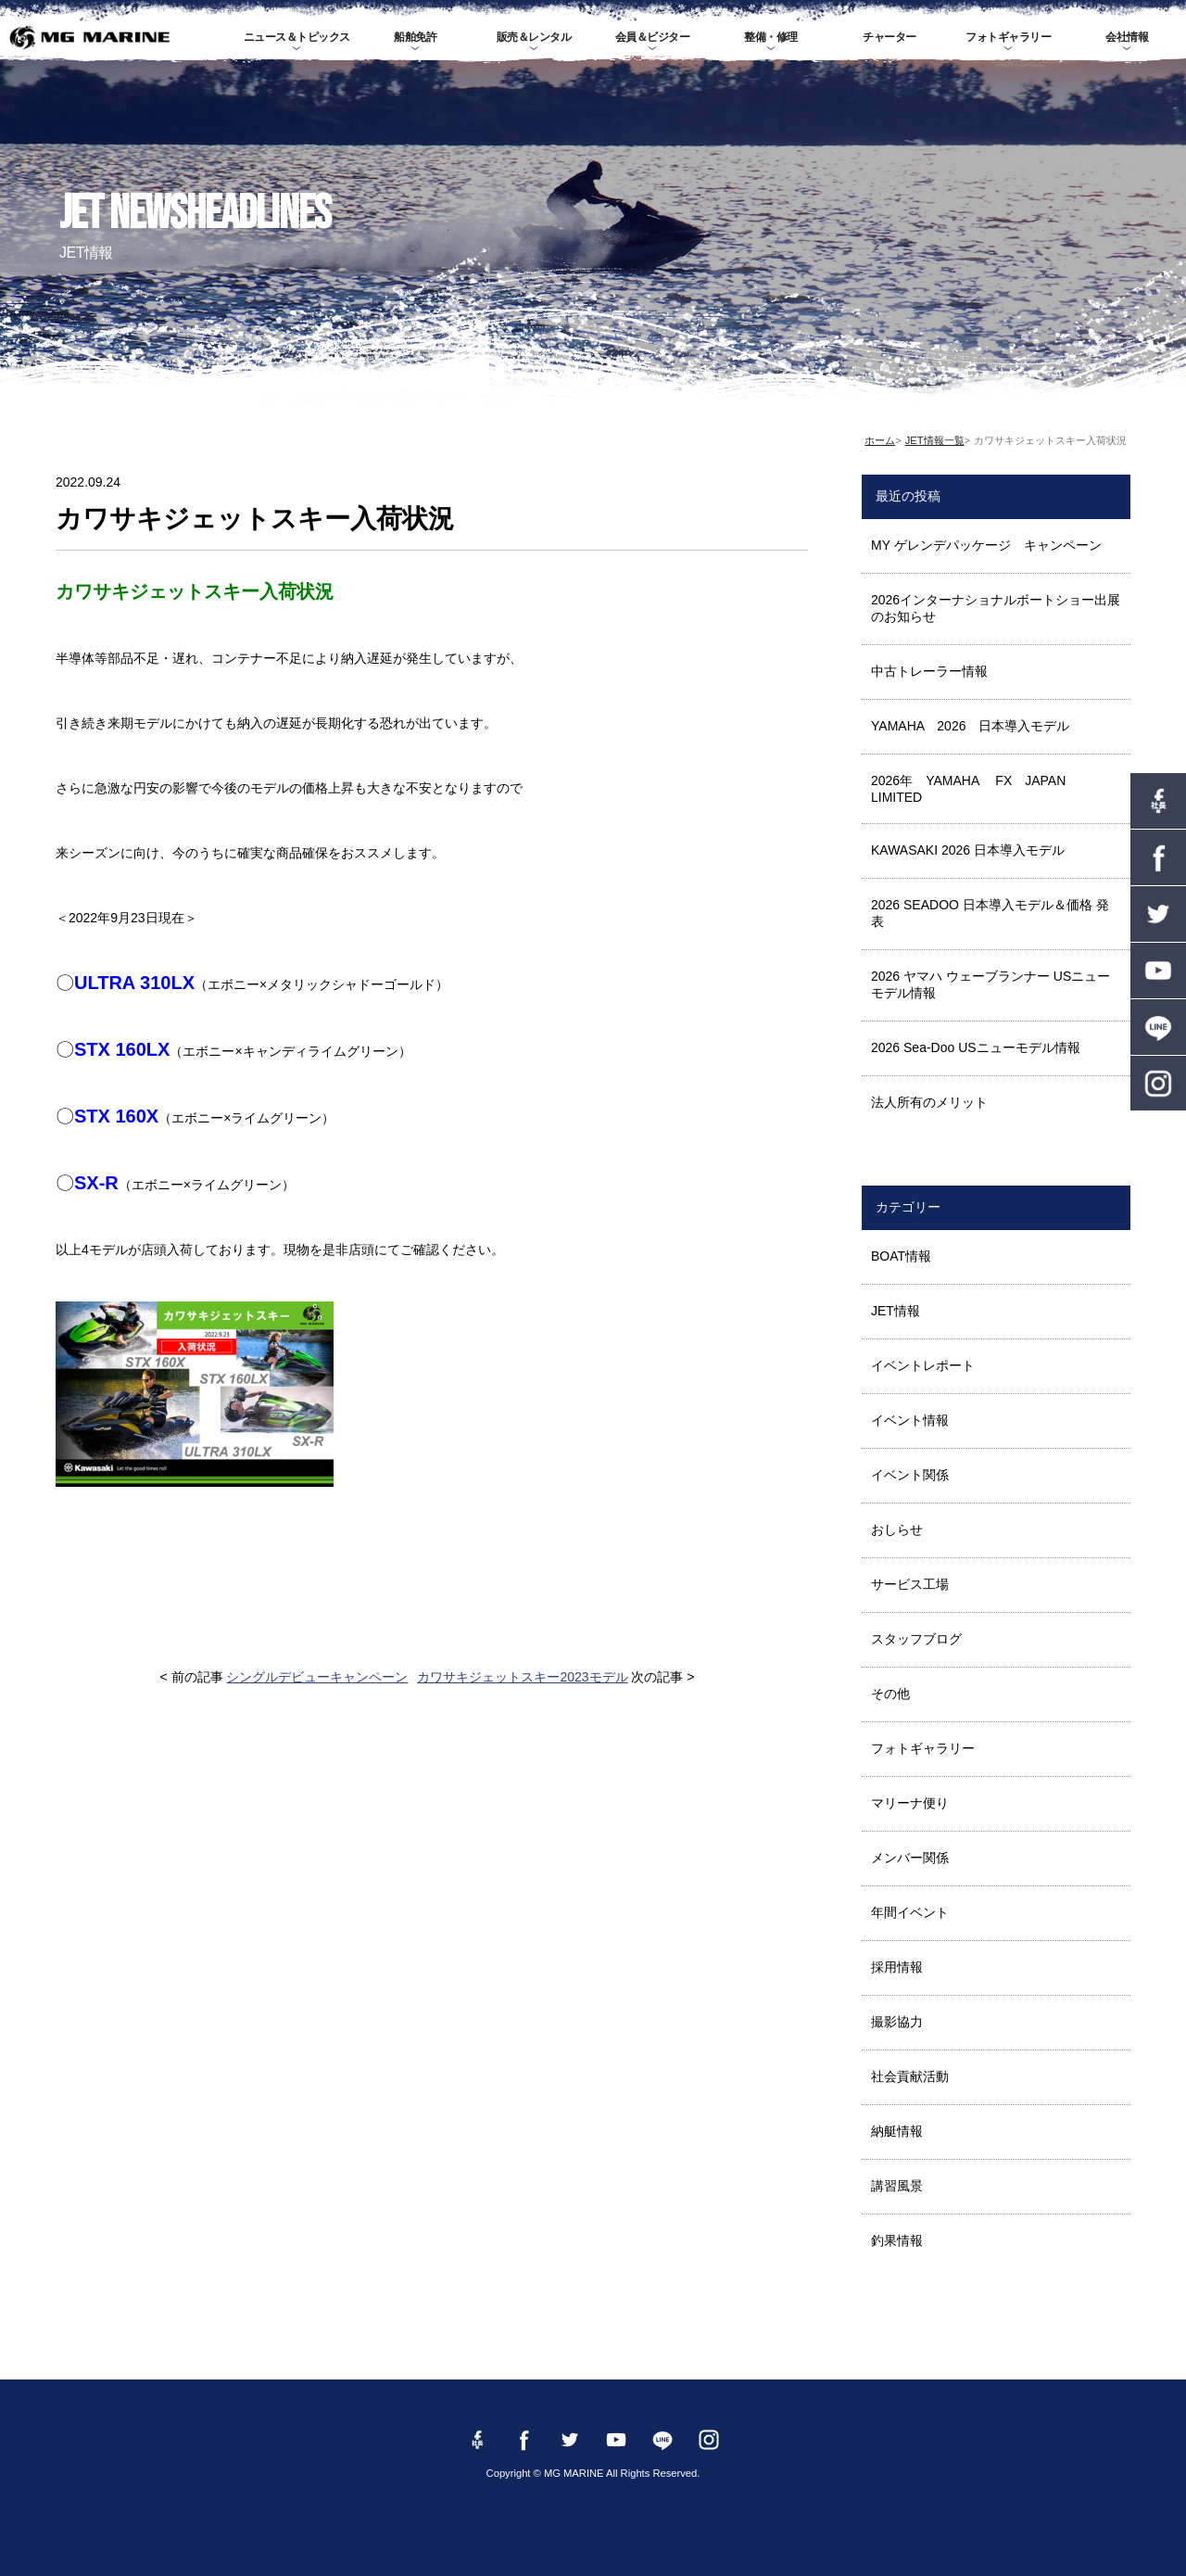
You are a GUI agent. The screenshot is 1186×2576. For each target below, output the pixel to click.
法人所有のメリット (929, 1102)
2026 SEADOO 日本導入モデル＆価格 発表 (990, 913)
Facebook (1158, 857)
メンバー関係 (910, 1857)
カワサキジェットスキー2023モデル (522, 1676)
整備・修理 (771, 37)
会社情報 (1126, 37)
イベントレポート (923, 1365)
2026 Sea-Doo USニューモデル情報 (975, 1047)
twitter (1158, 914)
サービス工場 (910, 1584)
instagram (1158, 1083)
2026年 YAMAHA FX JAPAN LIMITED (975, 789)
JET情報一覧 (935, 440)
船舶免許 (415, 37)
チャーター (889, 37)
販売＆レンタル (534, 37)
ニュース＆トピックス (297, 37)
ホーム (879, 440)
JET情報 (895, 1310)
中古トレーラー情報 (929, 671)
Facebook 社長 (1158, 801)
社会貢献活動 (910, 2076)
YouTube (1158, 970)
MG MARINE (89, 37)
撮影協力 (897, 2021)
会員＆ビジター (652, 37)
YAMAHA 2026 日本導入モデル (970, 725)
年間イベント (910, 1912)
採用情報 (897, 1967)
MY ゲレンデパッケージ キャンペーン (986, 545)
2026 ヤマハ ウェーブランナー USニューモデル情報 (990, 984)
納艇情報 (897, 2131)
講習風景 (897, 2185)
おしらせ (897, 1529)
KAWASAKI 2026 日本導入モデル (968, 850)
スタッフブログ (916, 1638)
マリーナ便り (910, 1803)
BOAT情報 (901, 1256)
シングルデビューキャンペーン (317, 1676)
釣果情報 (897, 2240)
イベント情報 (910, 1420)
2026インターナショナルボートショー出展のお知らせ (995, 608)
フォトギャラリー (1008, 37)
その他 (890, 1693)
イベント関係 (910, 1474)
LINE (1158, 1027)
